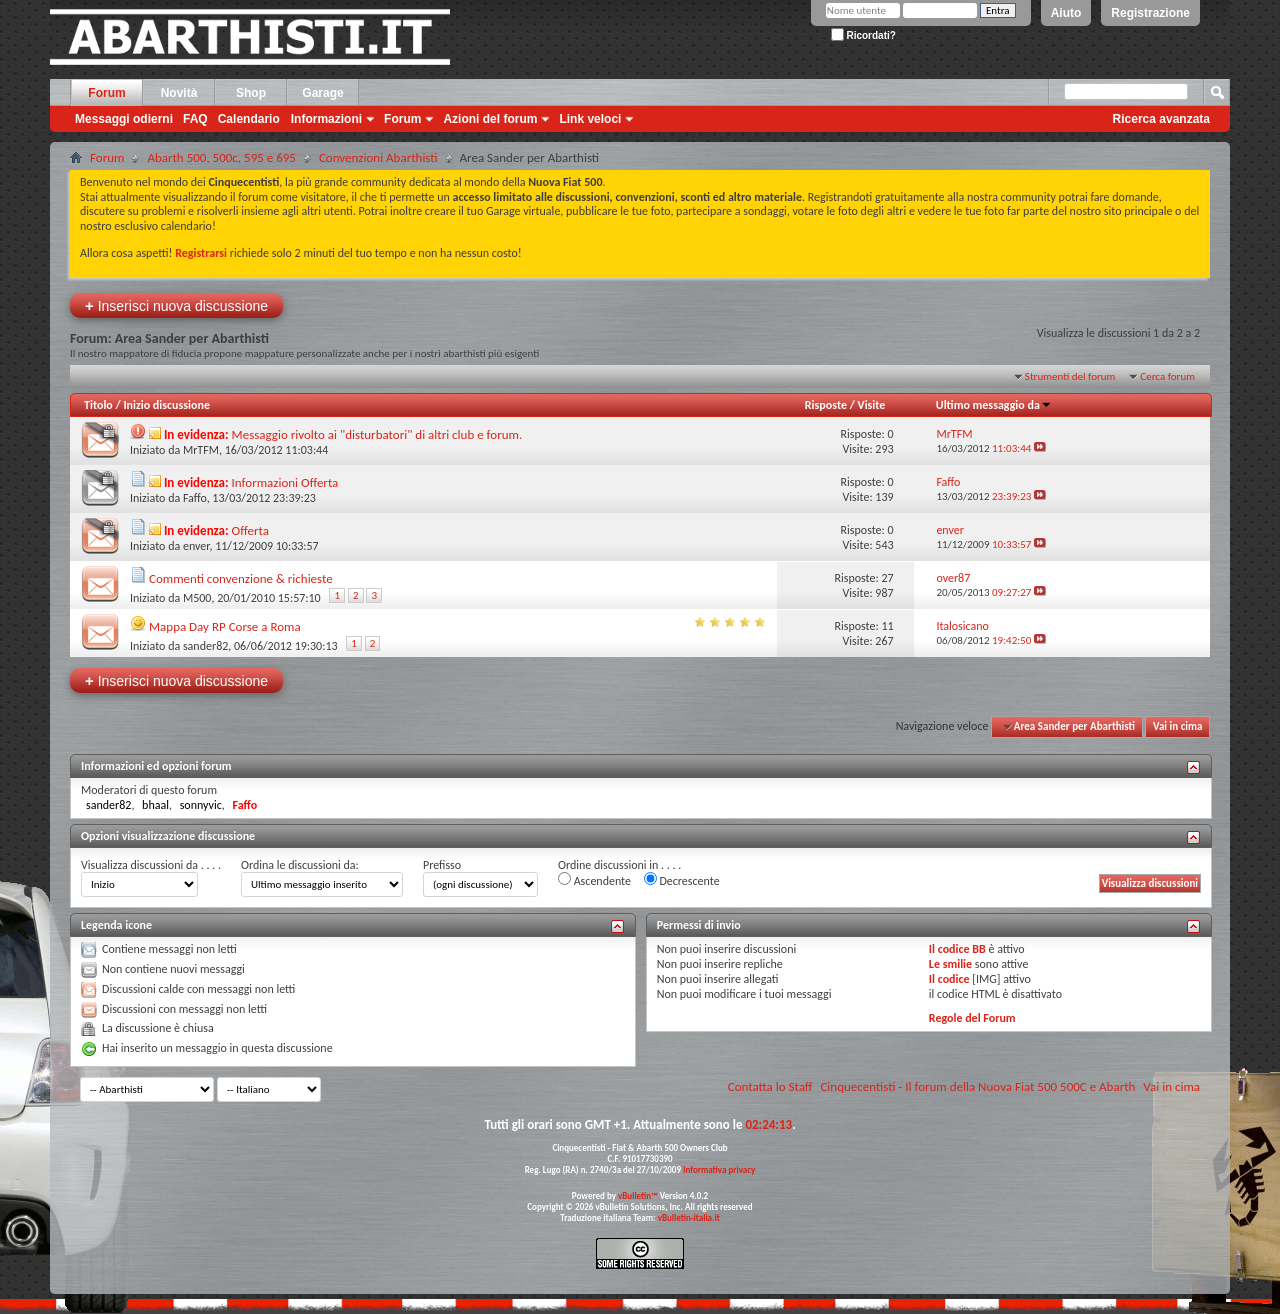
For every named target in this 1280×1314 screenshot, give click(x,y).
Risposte (826, 405)
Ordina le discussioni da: (300, 865)
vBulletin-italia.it (689, 1217)
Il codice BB (957, 949)
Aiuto (1066, 13)
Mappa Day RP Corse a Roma (225, 626)
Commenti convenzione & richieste (241, 578)
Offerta (250, 530)
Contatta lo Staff (770, 1086)
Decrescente (682, 880)
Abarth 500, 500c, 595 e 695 (221, 157)
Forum (106, 93)
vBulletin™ (638, 1195)
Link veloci (590, 119)
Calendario (249, 119)
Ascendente (594, 880)
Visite (872, 405)
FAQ (195, 119)
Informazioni (326, 119)
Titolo (98, 405)
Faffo (195, 498)
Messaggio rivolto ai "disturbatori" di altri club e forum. (377, 434)
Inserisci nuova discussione (176, 305)
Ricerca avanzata (1161, 119)
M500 (197, 598)
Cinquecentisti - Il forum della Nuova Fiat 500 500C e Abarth (977, 1086)
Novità (179, 93)
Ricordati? (863, 35)
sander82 (205, 646)
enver (196, 546)
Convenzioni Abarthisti (378, 157)
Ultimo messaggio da (994, 405)
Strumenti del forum (1070, 376)
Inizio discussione (166, 405)
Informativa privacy (719, 1169)
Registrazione (1150, 13)
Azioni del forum (490, 119)
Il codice (949, 979)
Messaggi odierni (124, 119)
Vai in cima (1177, 726)
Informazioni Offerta (285, 482)
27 (887, 578)
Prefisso (442, 865)
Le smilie (950, 964)
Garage (322, 93)
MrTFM (201, 450)
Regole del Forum (972, 1018)
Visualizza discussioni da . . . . (151, 865)
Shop (251, 93)
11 (887, 626)
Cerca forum (1167, 376)
